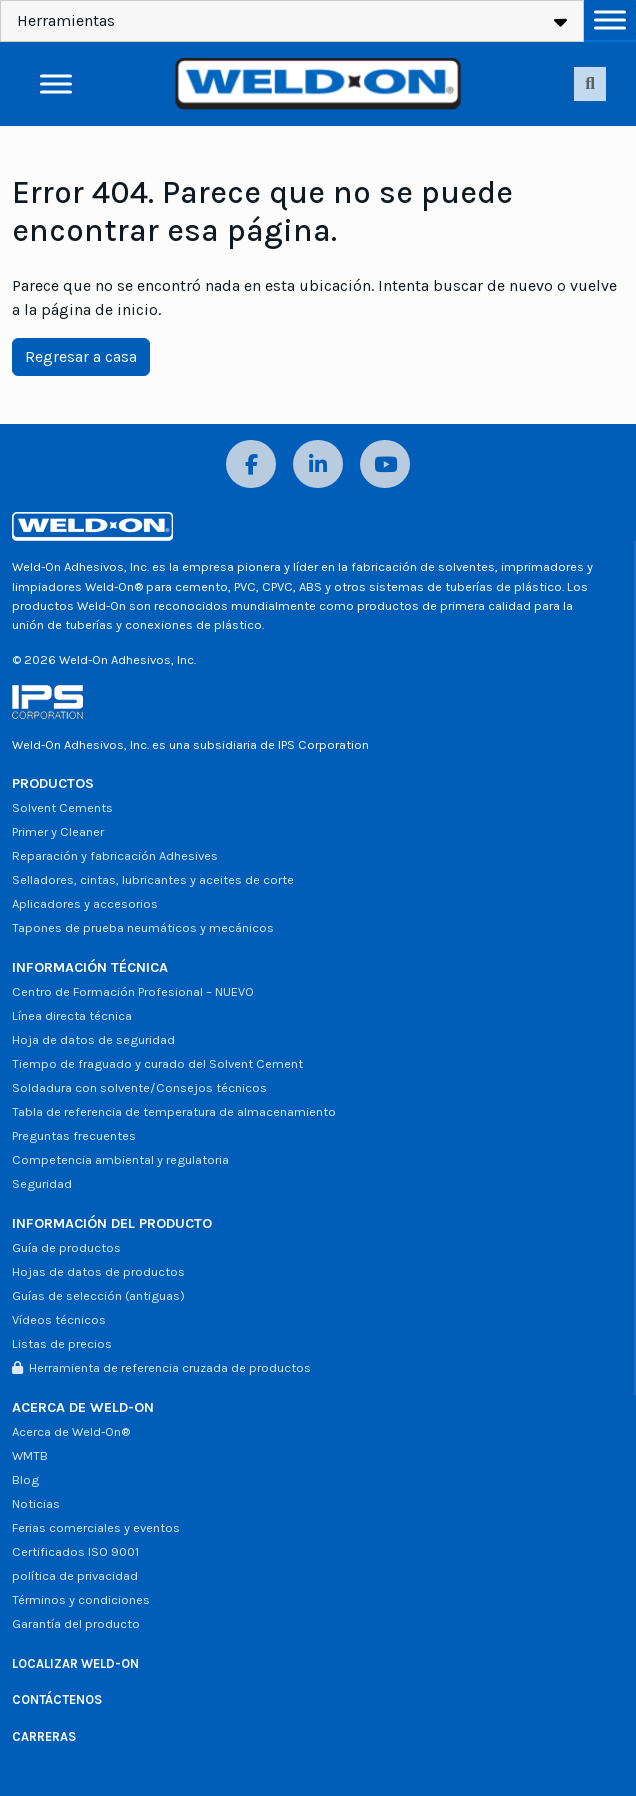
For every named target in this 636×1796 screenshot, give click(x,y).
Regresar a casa (81, 356)
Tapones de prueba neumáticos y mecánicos (143, 927)
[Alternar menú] (610, 19)
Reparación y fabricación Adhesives (115, 855)
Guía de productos (66, 1247)
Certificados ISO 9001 (75, 1551)
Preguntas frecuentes (74, 1135)
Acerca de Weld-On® (71, 1431)
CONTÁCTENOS (57, 1699)
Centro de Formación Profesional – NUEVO (133, 991)
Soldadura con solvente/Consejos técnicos (139, 1087)
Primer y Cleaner (58, 831)
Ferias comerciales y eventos (96, 1527)
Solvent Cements (62, 807)
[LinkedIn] (318, 464)
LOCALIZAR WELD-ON (75, 1663)
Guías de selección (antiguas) (98, 1295)
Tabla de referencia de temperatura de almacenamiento (174, 1111)
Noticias (36, 1503)
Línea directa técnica (72, 1015)
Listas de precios (62, 1343)
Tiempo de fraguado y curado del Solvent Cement (157, 1063)
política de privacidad (75, 1575)
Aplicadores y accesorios (85, 903)
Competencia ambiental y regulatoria (120, 1159)
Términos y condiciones (81, 1599)
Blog (25, 1479)
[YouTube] (385, 464)
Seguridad (42, 1183)
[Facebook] (251, 464)
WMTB (30, 1455)
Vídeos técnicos (59, 1319)
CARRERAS (44, 1736)
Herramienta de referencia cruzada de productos (161, 1367)
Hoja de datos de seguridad (93, 1039)
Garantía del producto (76, 1623)
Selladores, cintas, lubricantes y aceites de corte (153, 879)
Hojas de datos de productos (98, 1271)
